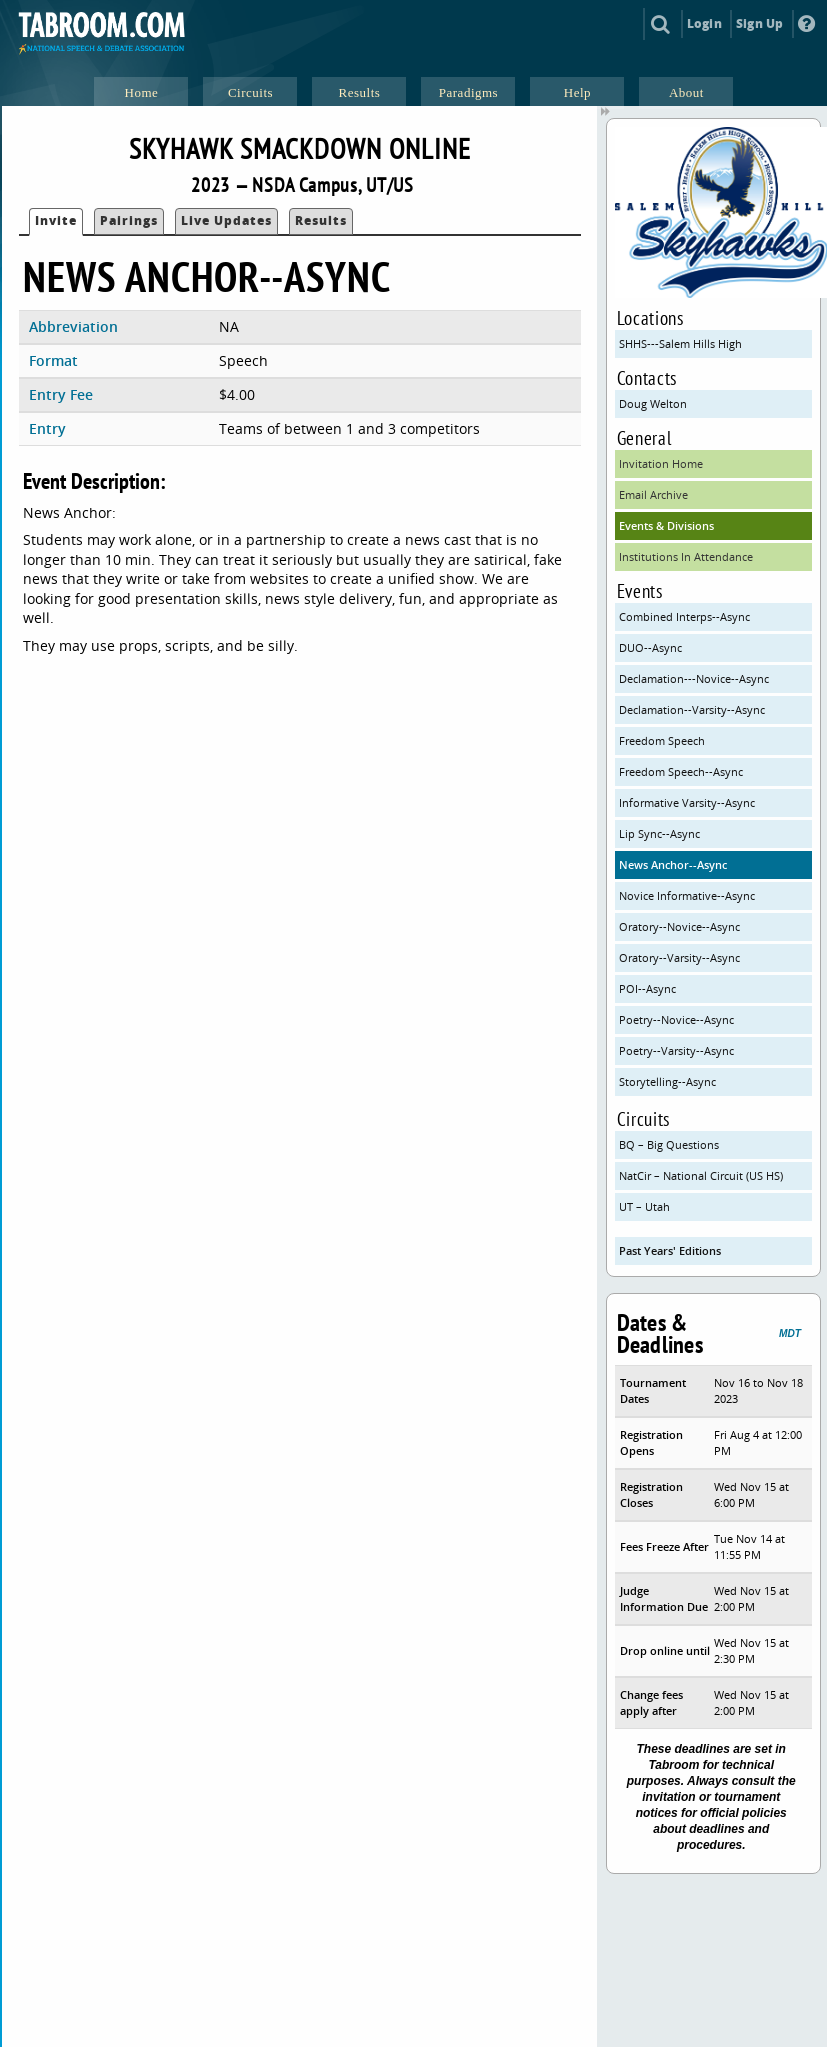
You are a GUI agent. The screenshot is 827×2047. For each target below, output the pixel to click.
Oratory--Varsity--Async (679, 957)
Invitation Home (661, 463)
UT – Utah (644, 1206)
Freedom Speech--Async (681, 771)
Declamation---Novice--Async (694, 678)
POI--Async (647, 988)
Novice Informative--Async (687, 895)
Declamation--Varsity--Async (692, 709)
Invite (56, 220)
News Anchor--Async (673, 864)
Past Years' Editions (670, 1250)
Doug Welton (653, 403)
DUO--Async (650, 647)
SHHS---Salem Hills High (680, 343)
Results (321, 220)
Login (704, 23)
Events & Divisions (666, 525)
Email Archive (653, 494)
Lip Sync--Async (659, 833)
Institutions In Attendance (686, 556)
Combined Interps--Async (684, 616)
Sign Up (759, 23)
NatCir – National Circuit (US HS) (701, 1175)
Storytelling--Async (667, 1081)
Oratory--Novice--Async (679, 926)
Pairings (129, 220)
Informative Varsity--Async (687, 802)
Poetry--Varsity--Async (676, 1050)
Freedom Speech (662, 740)
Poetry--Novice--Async (676, 1019)
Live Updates (226, 220)
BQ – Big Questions (669, 1144)
